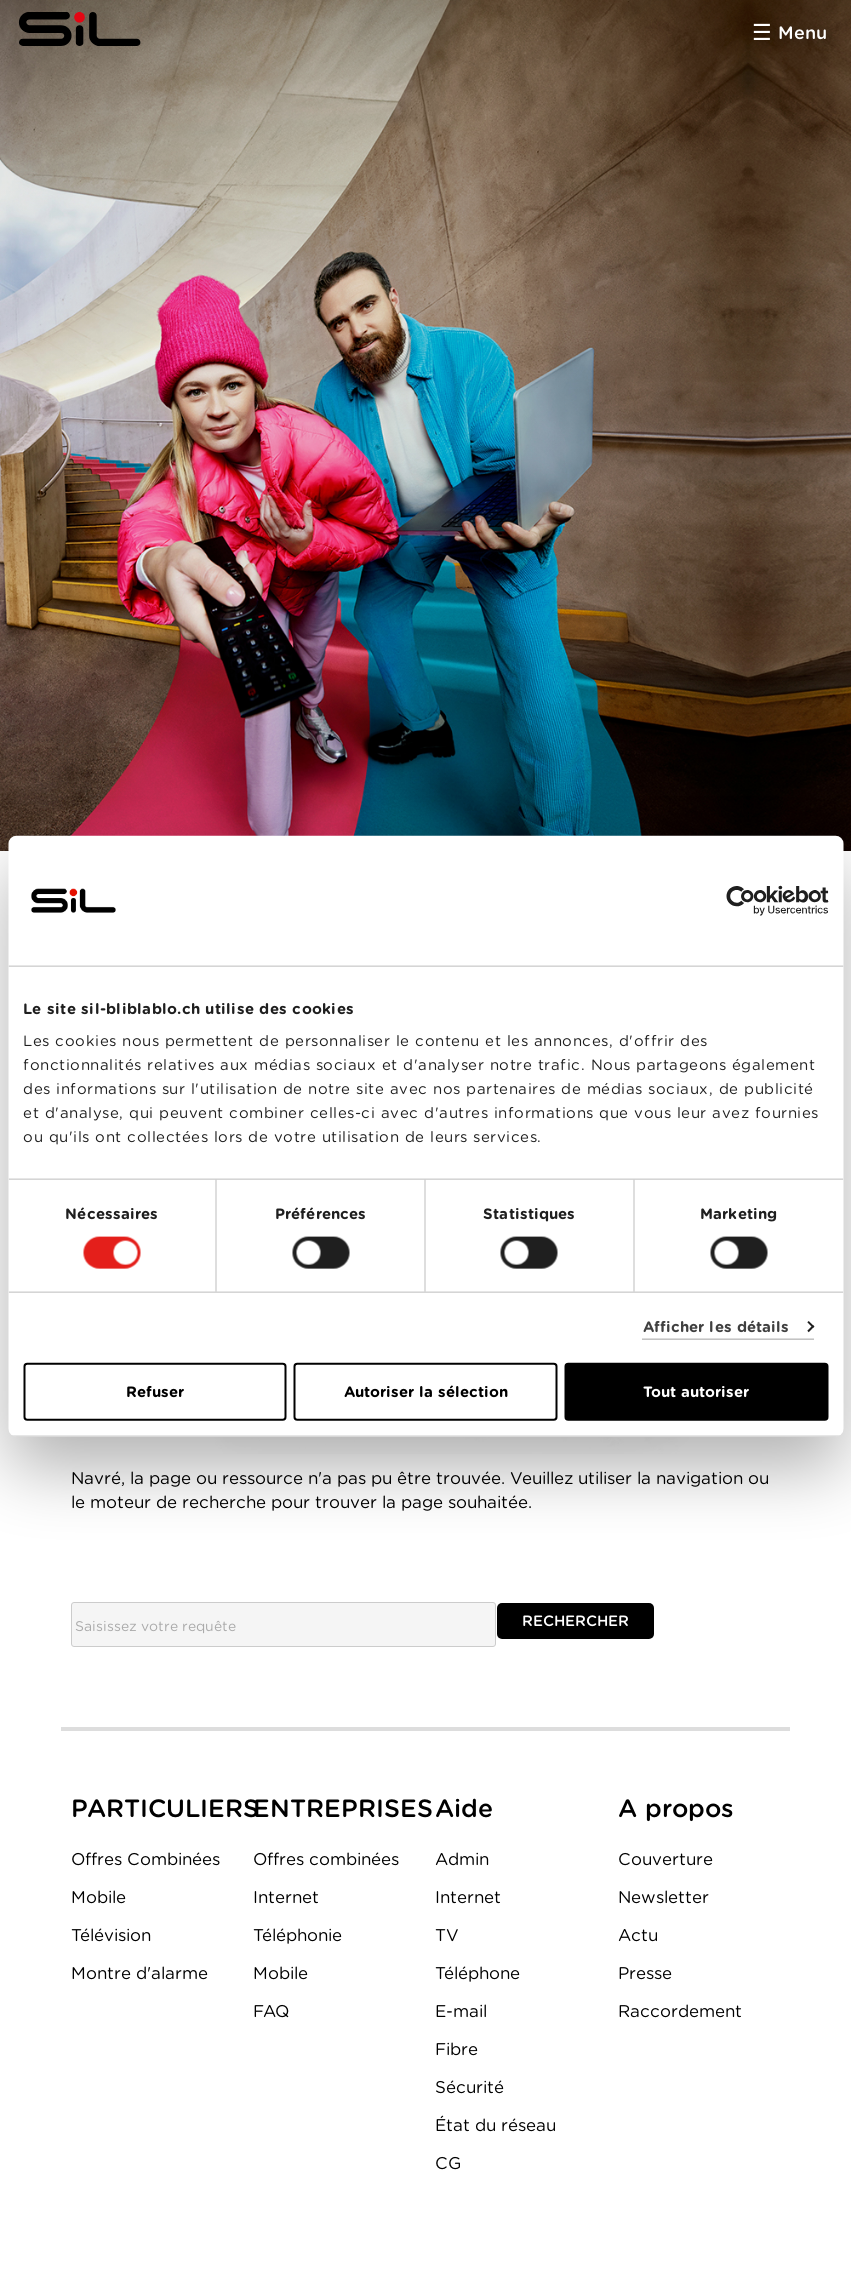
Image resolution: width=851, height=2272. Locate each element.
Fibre (456, 2049)
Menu (802, 32)
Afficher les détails (716, 1327)
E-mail (461, 2011)
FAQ (271, 2011)
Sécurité (469, 2087)
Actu (638, 1935)
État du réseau (495, 2125)
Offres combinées (326, 1859)
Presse (645, 1973)
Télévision (111, 1935)
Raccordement (680, 2011)
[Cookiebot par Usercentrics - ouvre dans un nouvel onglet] (740, 901)
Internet (286, 1897)
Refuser (155, 1391)
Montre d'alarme (139, 1973)
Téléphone (477, 1973)
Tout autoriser (696, 1391)
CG (448, 2163)
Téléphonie (297, 1935)
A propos (676, 1808)
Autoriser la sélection (426, 1391)
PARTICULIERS (165, 1808)
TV (447, 1935)
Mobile (98, 1897)
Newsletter (663, 1897)
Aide (464, 1808)
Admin (462, 1859)
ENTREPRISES (343, 1808)
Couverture (665, 1859)
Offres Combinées (145, 1859)
